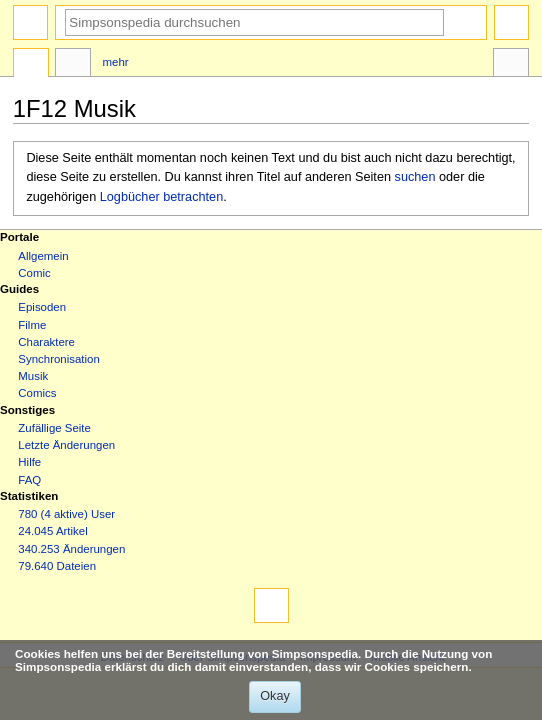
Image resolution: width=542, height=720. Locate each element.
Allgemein (43, 256)
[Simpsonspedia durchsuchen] (254, 22)
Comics (37, 393)
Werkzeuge (511, 65)
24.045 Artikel (52, 531)
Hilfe (29, 462)
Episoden (42, 307)
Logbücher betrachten (161, 197)
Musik (33, 376)
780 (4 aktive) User (66, 514)
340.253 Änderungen (71, 549)
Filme (32, 325)
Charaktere (46, 342)
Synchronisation (59, 359)
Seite (31, 65)
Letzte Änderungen (66, 445)
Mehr (116, 62)
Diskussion (73, 65)
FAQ (29, 480)
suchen (415, 177)
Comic (34, 273)
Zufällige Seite (54, 428)
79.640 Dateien (57, 566)
